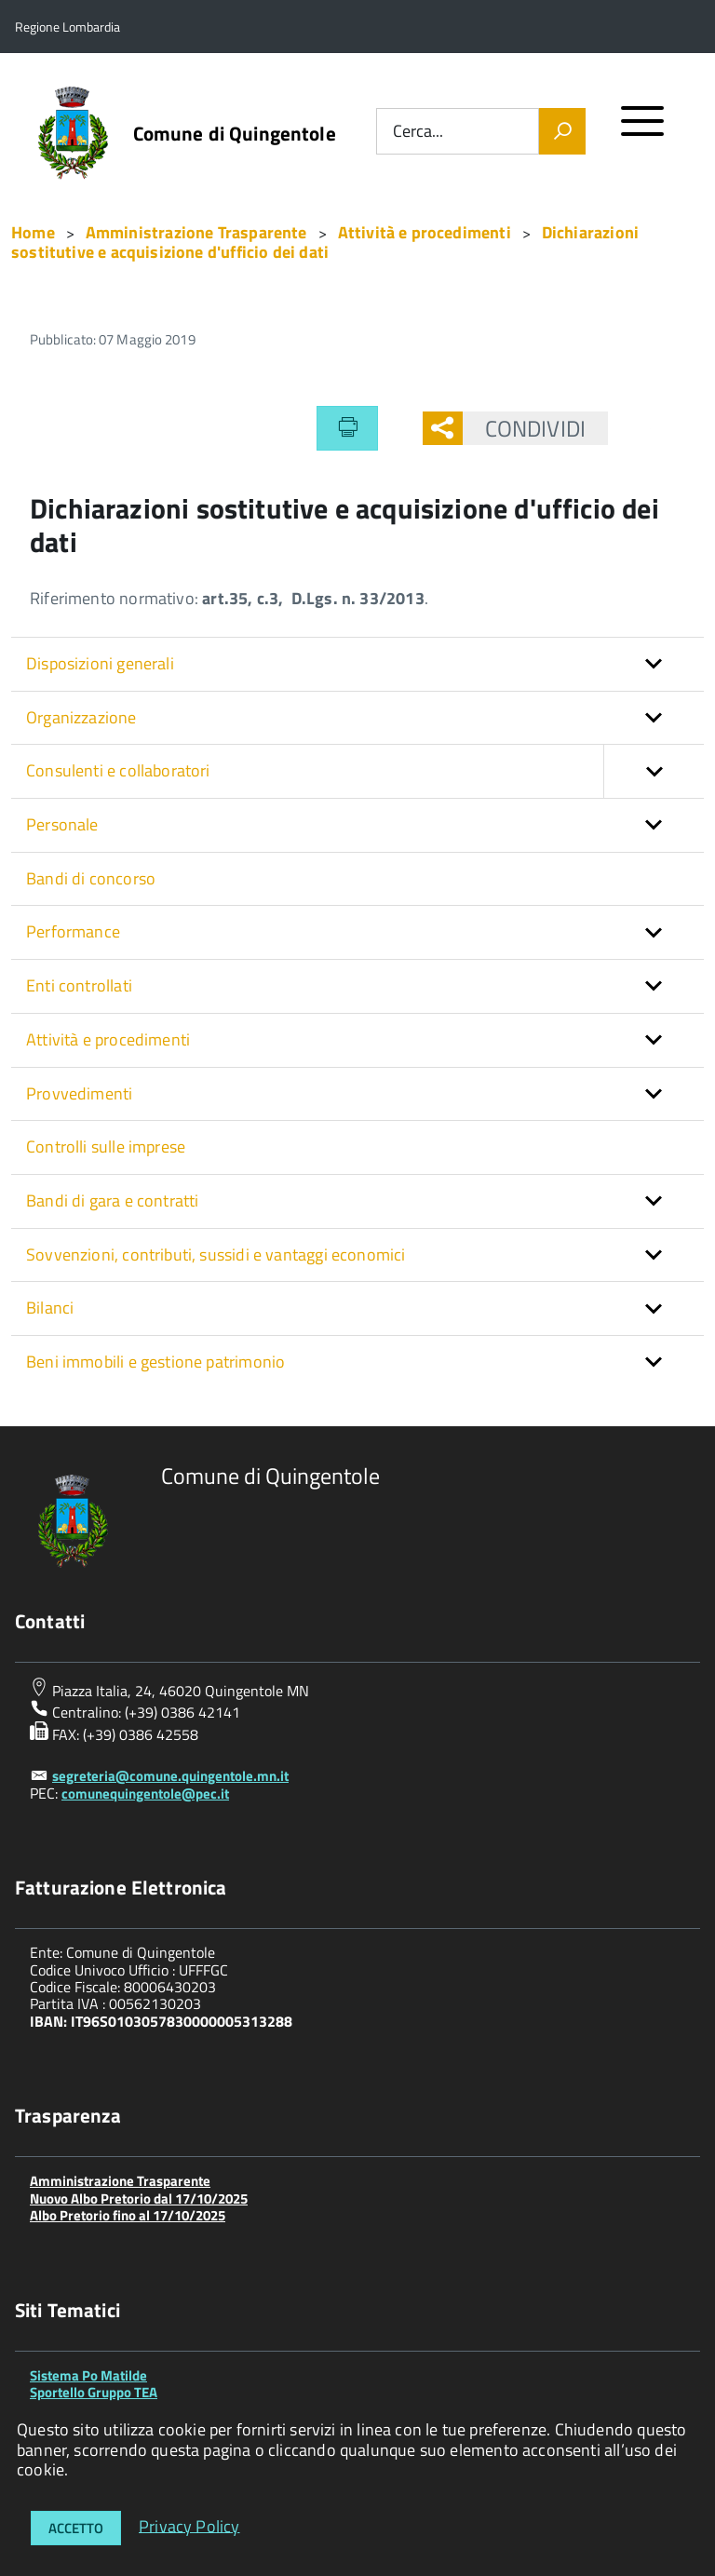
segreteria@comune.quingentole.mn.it (170, 1776)
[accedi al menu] (643, 129)
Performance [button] (73, 931)
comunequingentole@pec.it (145, 1793)
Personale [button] (62, 824)
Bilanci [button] (50, 1307)
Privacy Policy (189, 2525)
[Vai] (562, 131)
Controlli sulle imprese (105, 1146)
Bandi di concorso (90, 878)
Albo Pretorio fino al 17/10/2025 (127, 2215)
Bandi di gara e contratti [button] (112, 1200)
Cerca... (418, 132)
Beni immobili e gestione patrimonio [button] (155, 1361)
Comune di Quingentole (234, 133)
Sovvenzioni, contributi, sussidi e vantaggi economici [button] (216, 1254)
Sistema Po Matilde (88, 2375)
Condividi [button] (524, 428)
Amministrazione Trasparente (120, 2181)
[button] (653, 771)
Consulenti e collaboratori (365, 771)
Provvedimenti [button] (79, 1093)
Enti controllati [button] (79, 985)
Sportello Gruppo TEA (93, 2392)
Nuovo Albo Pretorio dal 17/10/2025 (139, 2198)
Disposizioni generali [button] (100, 663)
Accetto (75, 2528)
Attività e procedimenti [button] (108, 1039)
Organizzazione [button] (81, 717)
